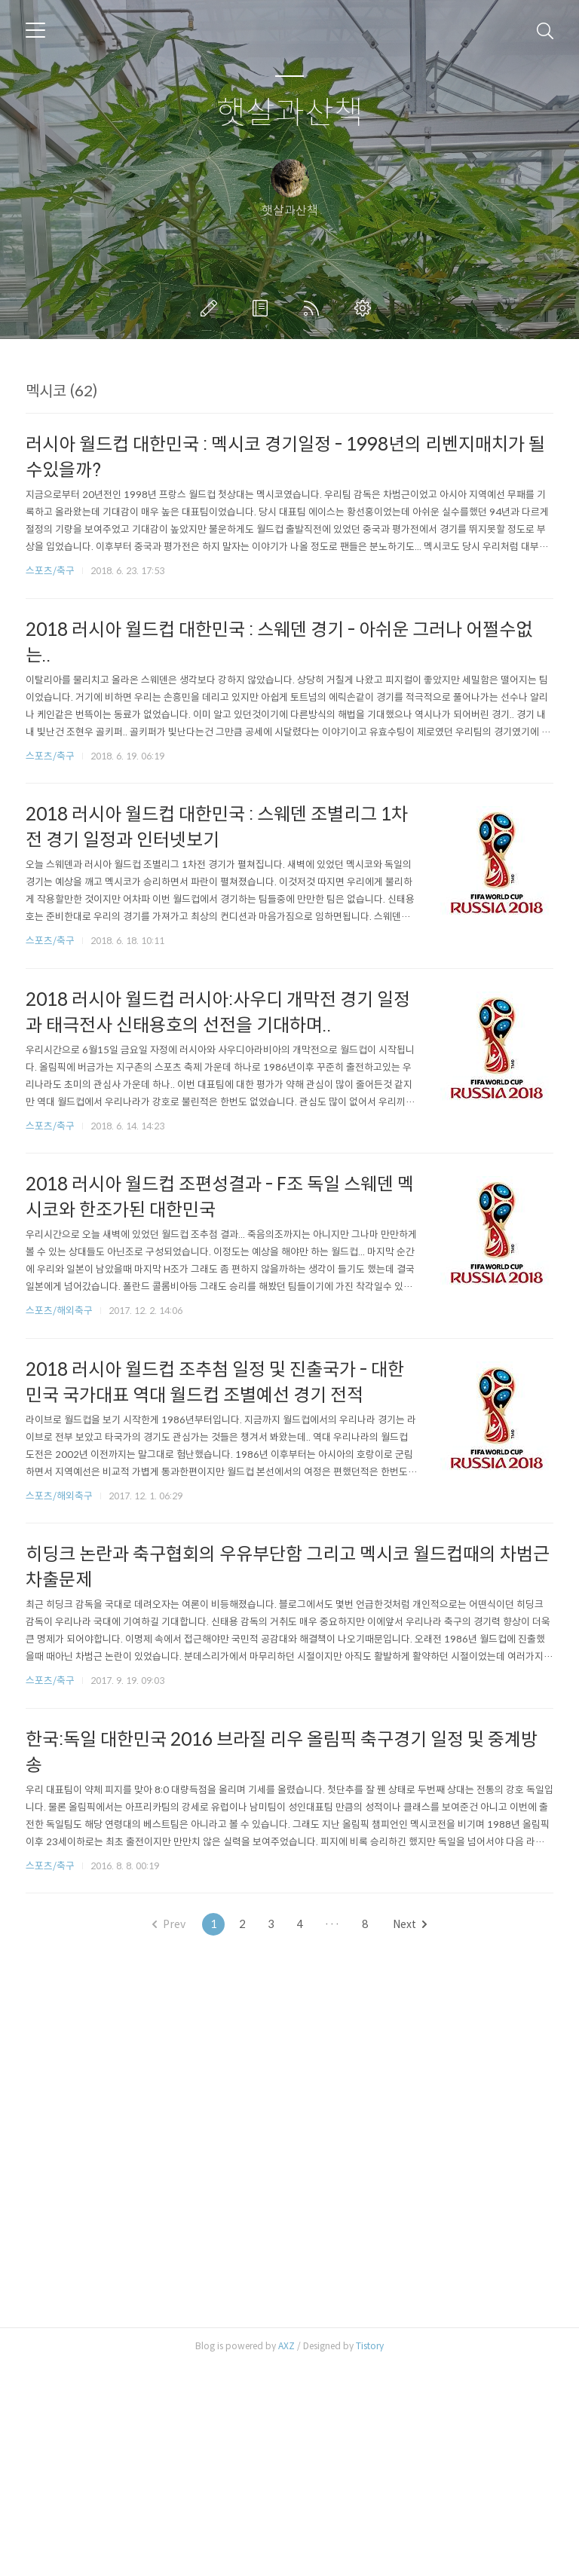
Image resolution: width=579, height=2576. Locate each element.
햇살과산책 (289, 113)
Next (410, 2135)
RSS (314, 308)
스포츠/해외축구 (59, 1521)
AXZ (286, 2556)
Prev (168, 2135)
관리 (366, 308)
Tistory (370, 2556)
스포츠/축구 (50, 781)
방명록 (263, 308)
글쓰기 (212, 308)
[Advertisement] (289, 487)
